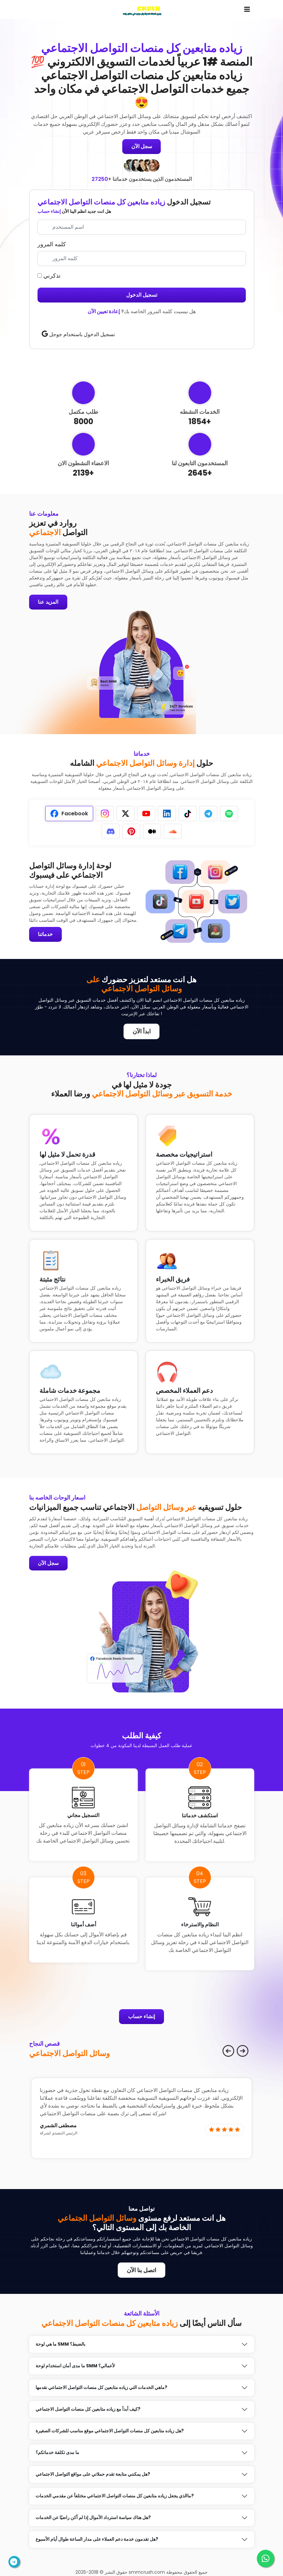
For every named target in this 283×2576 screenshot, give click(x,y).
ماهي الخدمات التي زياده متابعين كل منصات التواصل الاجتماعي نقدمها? (101, 2388)
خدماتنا (45, 934)
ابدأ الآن (142, 1032)
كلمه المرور (52, 244)
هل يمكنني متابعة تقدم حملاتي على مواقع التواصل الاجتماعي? (93, 2474)
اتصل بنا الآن (141, 2270)
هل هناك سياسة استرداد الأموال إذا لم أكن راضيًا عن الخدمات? (93, 2518)
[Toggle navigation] (247, 9)
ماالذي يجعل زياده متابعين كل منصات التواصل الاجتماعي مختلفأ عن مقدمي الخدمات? (115, 2496)
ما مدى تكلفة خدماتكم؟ (57, 2453)
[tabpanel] (83, 901)
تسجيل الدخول (141, 295)
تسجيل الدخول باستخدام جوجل (78, 334)
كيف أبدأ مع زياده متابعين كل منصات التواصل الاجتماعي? (88, 2409)
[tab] (69, 813)
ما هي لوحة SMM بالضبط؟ (60, 2344)
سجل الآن (141, 146)
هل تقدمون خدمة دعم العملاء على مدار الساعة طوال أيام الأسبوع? (97, 2540)
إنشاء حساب (49, 211)
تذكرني (49, 275)
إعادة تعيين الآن (104, 311)
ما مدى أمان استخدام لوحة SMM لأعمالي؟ (75, 2366)
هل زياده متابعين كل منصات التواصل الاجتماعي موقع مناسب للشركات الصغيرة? (110, 2431)
